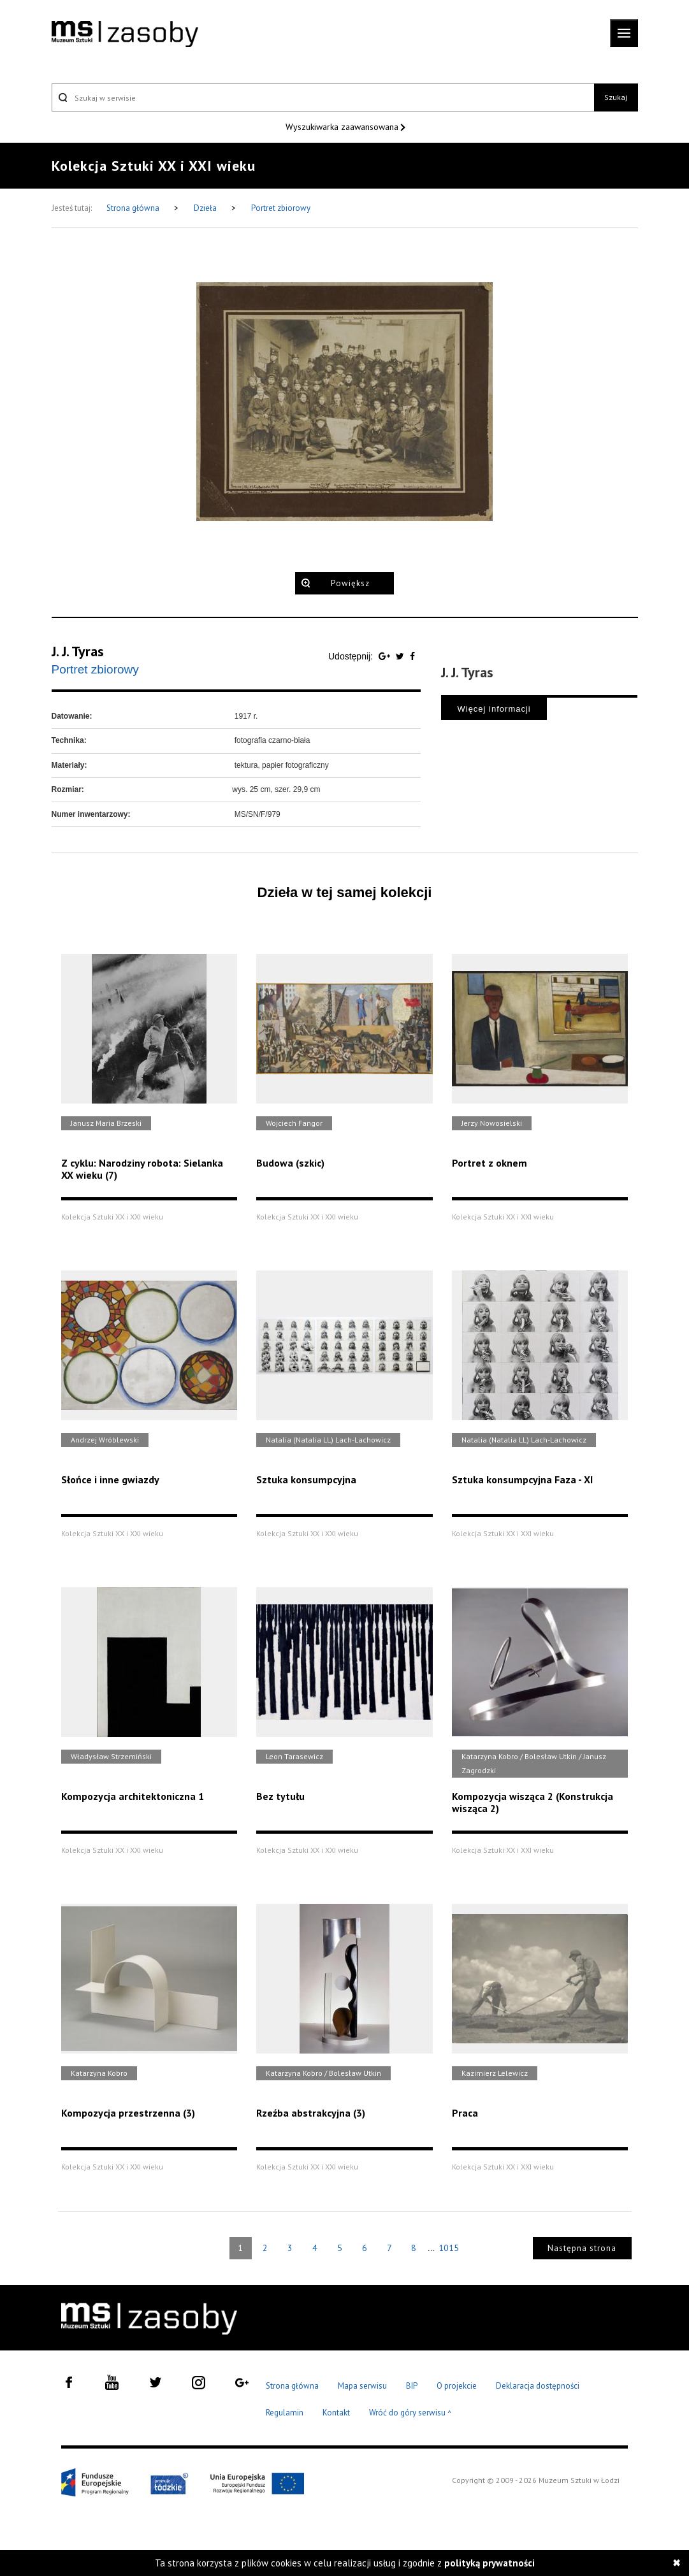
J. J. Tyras (78, 651)
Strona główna (133, 208)
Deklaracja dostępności (537, 2385)
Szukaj (615, 97)
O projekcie (457, 2385)
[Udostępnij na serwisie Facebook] (412, 656)
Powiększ (350, 583)
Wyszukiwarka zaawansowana (343, 127)
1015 (449, 2248)
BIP (411, 2385)
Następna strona (582, 2248)
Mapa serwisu (362, 2385)
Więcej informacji (493, 709)
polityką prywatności (489, 2563)
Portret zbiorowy (280, 208)
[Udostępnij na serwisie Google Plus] (386, 656)
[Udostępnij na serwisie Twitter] (401, 656)
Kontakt (336, 2412)
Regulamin (284, 2412)
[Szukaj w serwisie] (323, 97)
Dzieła (206, 208)
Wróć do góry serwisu (410, 2413)
